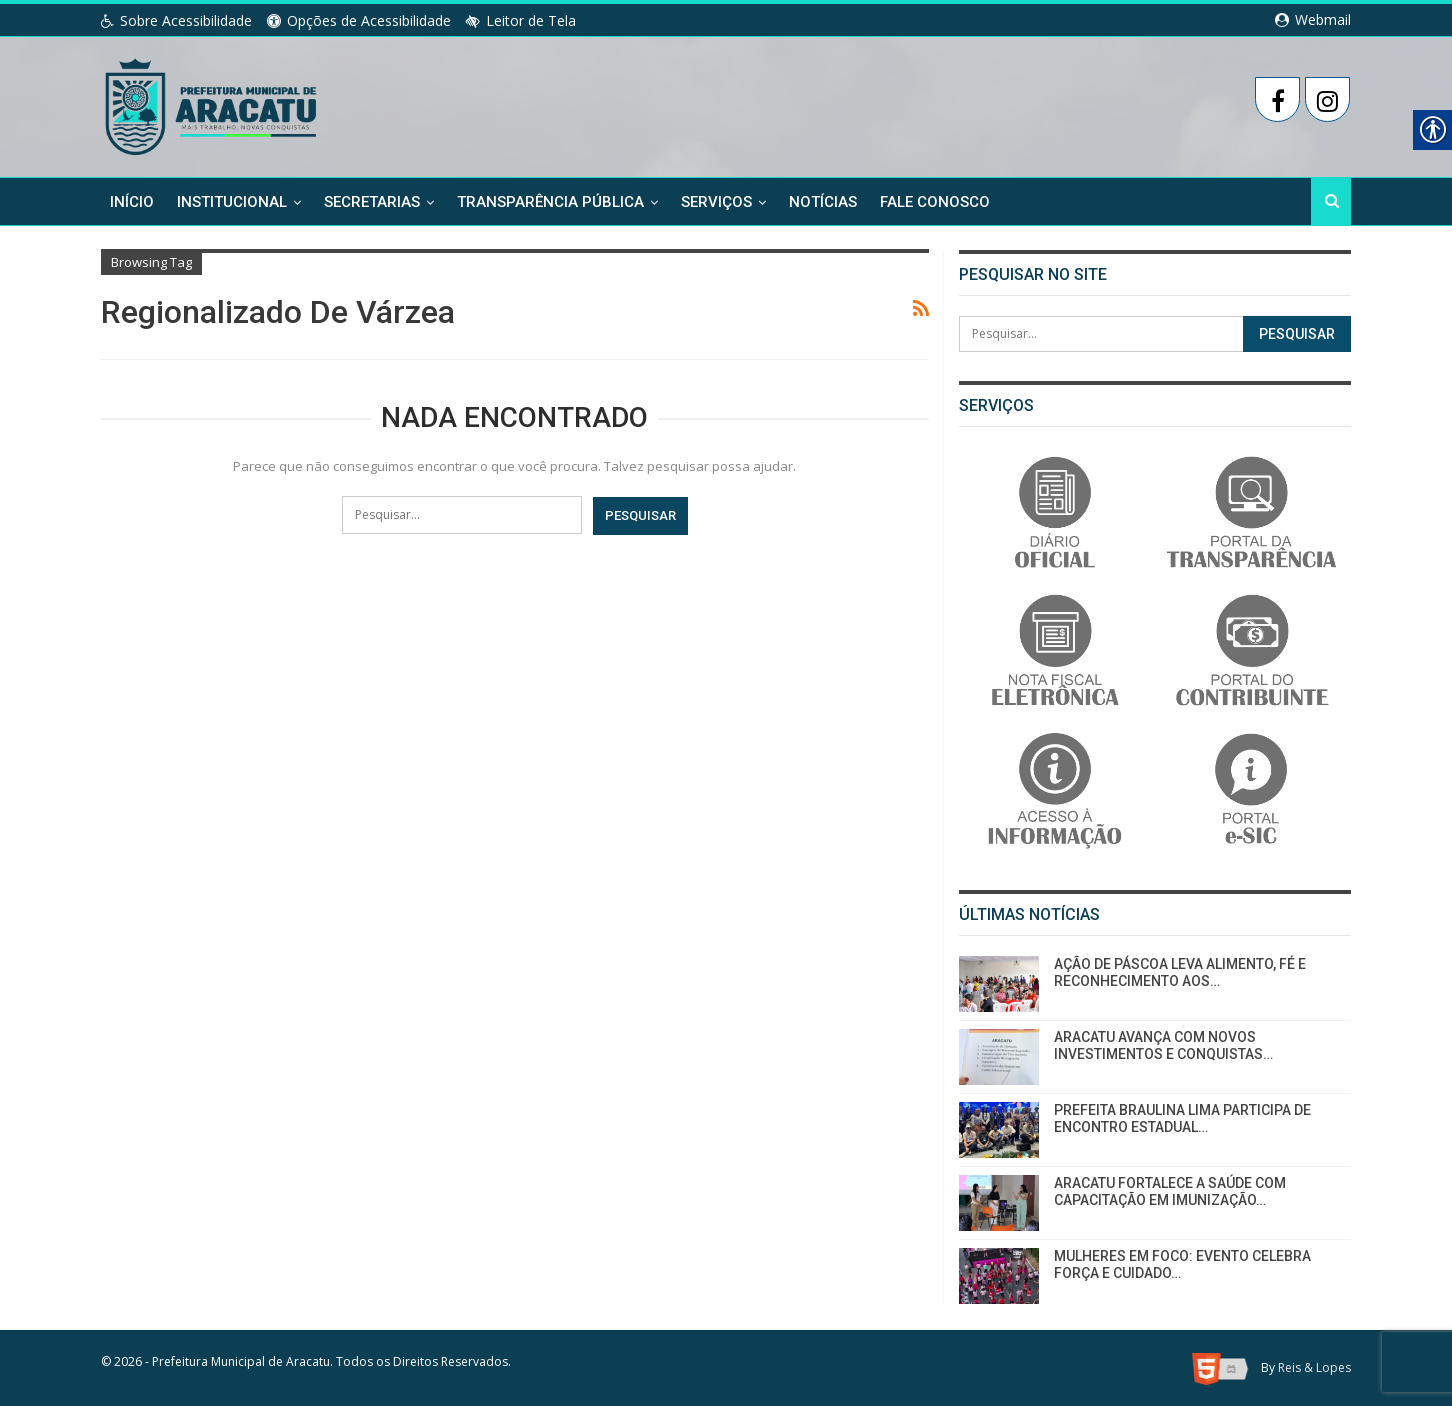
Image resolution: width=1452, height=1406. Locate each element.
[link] (212, 103)
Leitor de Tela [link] (521, 20)
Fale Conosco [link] (935, 202)
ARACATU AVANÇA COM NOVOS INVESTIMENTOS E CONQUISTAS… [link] (1163, 1045)
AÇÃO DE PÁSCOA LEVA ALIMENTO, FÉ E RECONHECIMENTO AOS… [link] (1180, 972)
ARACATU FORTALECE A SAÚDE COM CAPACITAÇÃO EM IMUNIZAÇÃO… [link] (1170, 1191)
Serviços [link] (716, 202)
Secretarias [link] (372, 202)
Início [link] (132, 202)
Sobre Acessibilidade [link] (176, 20)
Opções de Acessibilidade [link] (359, 20)
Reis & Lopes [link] (1314, 1367)
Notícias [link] (823, 202)
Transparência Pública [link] (550, 202)
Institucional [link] (232, 202)
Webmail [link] (1313, 19)
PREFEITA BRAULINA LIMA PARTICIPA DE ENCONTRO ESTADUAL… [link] (1182, 1118)
